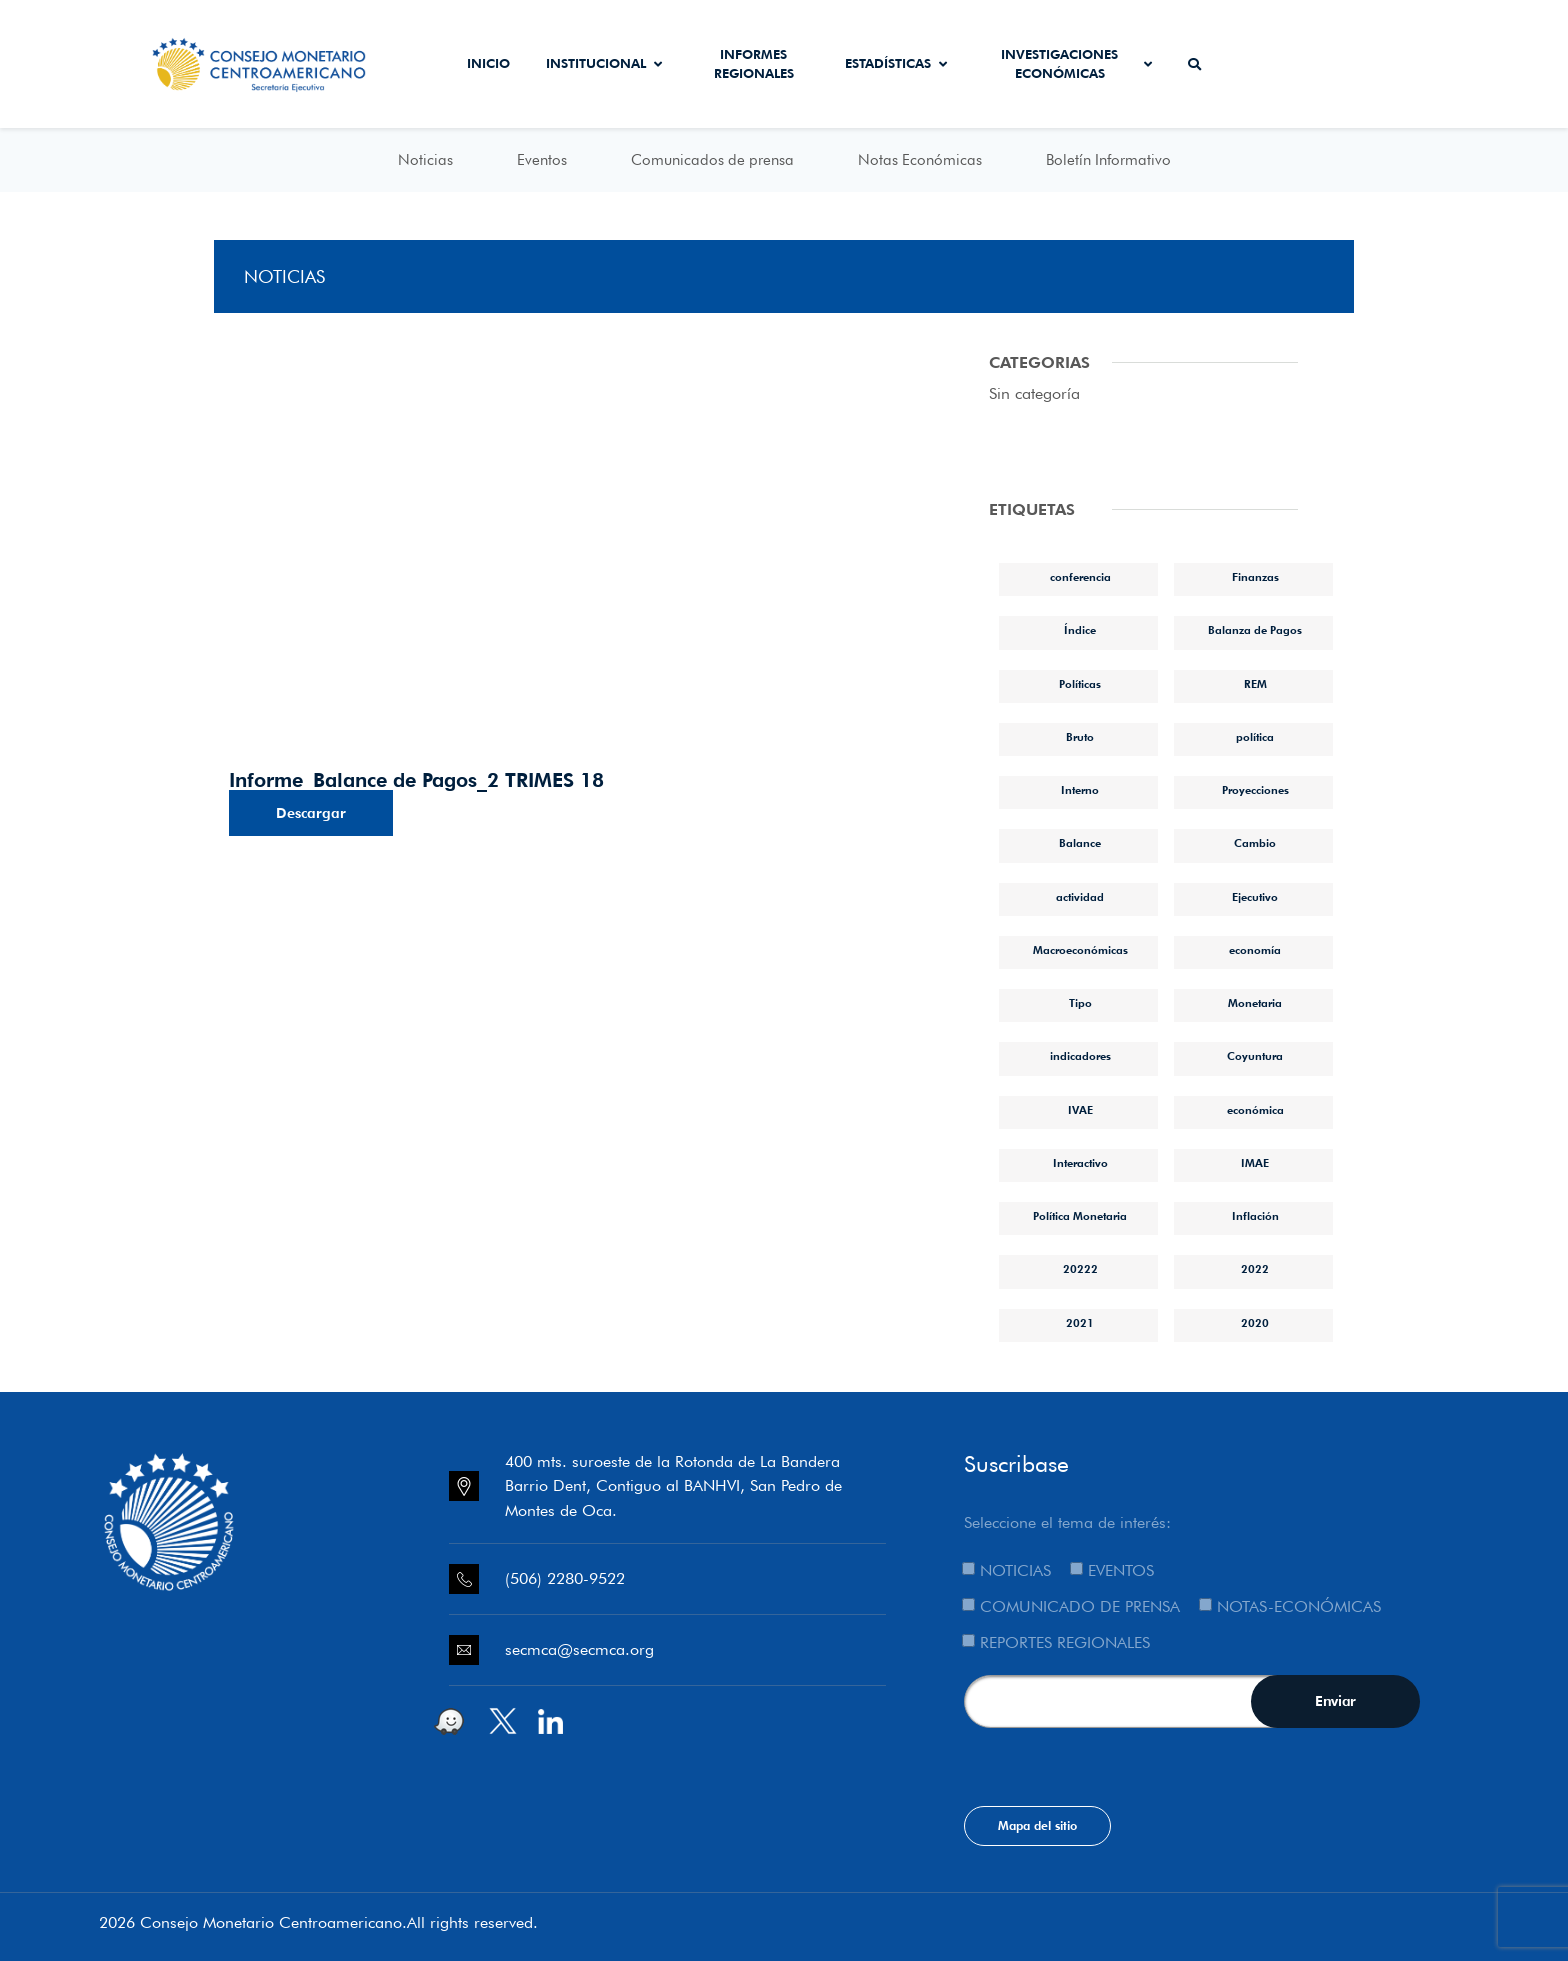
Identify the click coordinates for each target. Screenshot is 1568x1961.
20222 (1080, 1269)
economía (1255, 950)
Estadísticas (896, 63)
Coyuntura (1255, 1056)
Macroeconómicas (1080, 950)
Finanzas (1255, 577)
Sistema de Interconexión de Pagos (1389, 64)
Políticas (1080, 684)
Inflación (1255, 1216)
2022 (1255, 1269)
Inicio (488, 63)
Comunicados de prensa (712, 160)
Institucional (604, 63)
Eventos (542, 160)
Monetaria (1255, 1003)
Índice (1080, 630)
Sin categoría (1034, 393)
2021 (1080, 1323)
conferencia (1080, 577)
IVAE (1080, 1110)
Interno (1080, 790)
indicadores (1080, 1056)
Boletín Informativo (1108, 160)
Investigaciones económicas (1076, 64)
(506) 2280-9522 (565, 1578)
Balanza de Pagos (1255, 630)
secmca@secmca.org (579, 1649)
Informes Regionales (754, 64)
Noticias (425, 160)
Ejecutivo (1255, 897)
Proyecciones (1255, 790)
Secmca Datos (1274, 64)
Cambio (1255, 843)
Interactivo (1080, 1163)
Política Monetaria (1080, 1216)
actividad (1080, 897)
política (1255, 737)
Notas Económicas (920, 160)
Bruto (1080, 737)
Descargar (311, 813)
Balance (1080, 843)
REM (1255, 684)
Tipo (1080, 1003)
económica (1255, 1110)
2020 (1255, 1323)
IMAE (1255, 1163)
